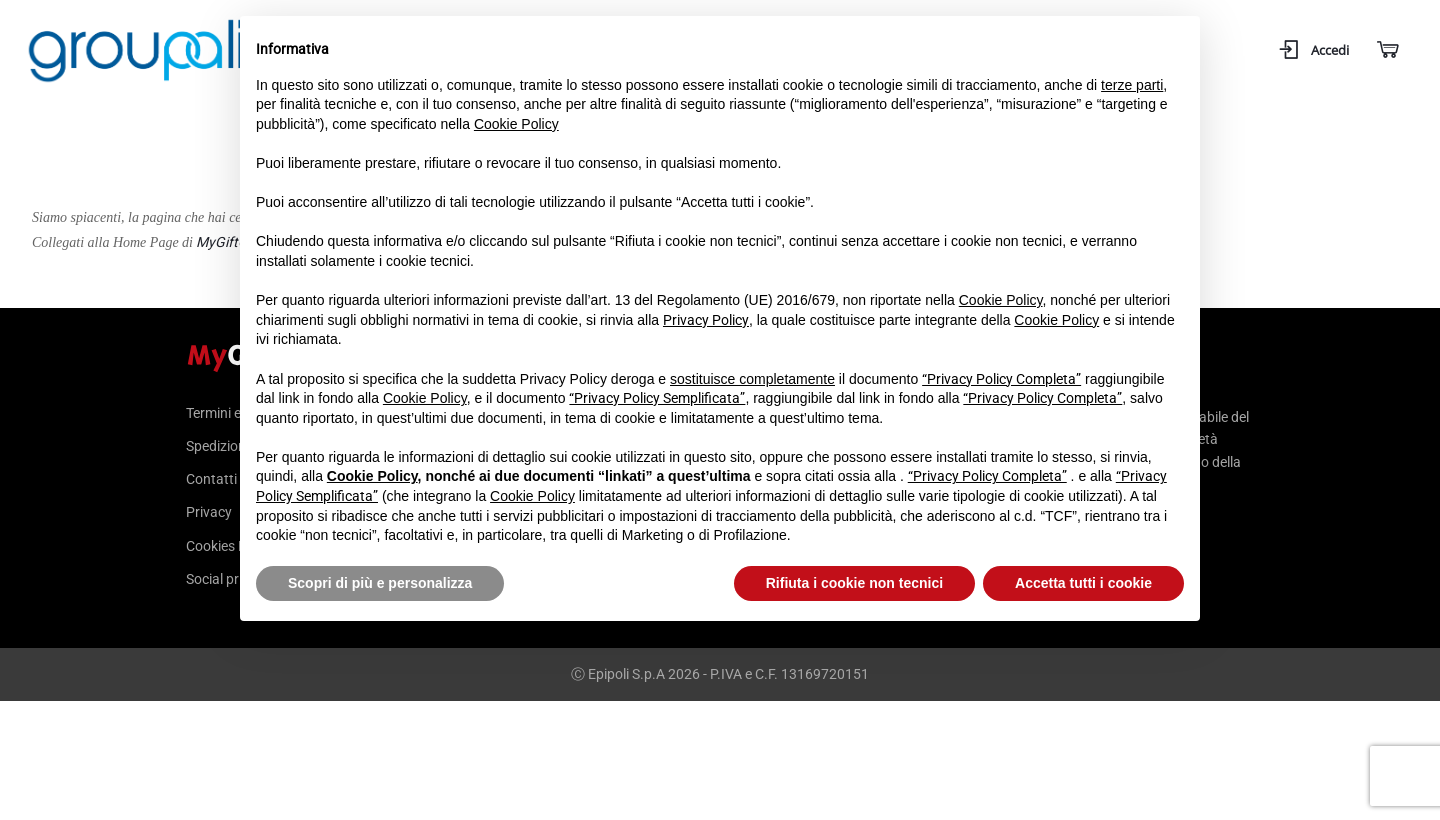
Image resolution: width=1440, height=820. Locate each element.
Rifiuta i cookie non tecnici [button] (854, 583)
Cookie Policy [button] (516, 124)
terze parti (1132, 85)
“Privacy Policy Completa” (1001, 379)
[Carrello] (1386, 50)
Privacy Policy (706, 320)
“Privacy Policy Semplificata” (657, 398)
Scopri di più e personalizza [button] (380, 583)
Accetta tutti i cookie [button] (1083, 583)
